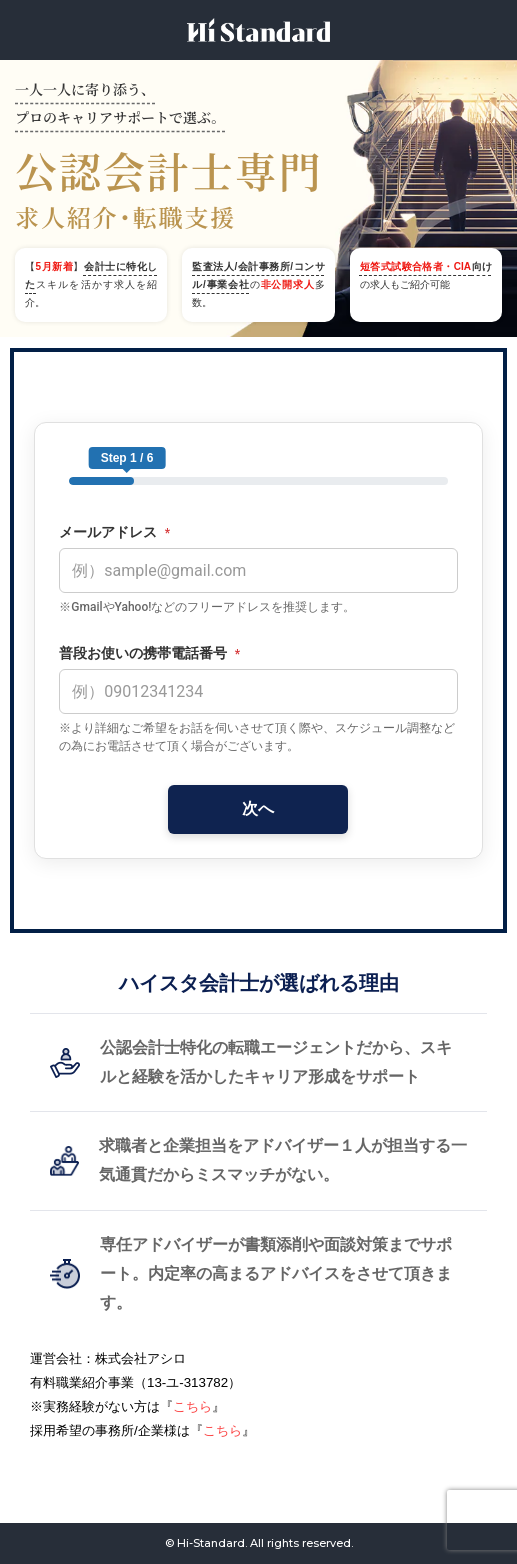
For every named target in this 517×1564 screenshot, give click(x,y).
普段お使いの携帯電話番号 (149, 653)
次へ (258, 808)
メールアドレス (114, 532)
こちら (192, 1406)
